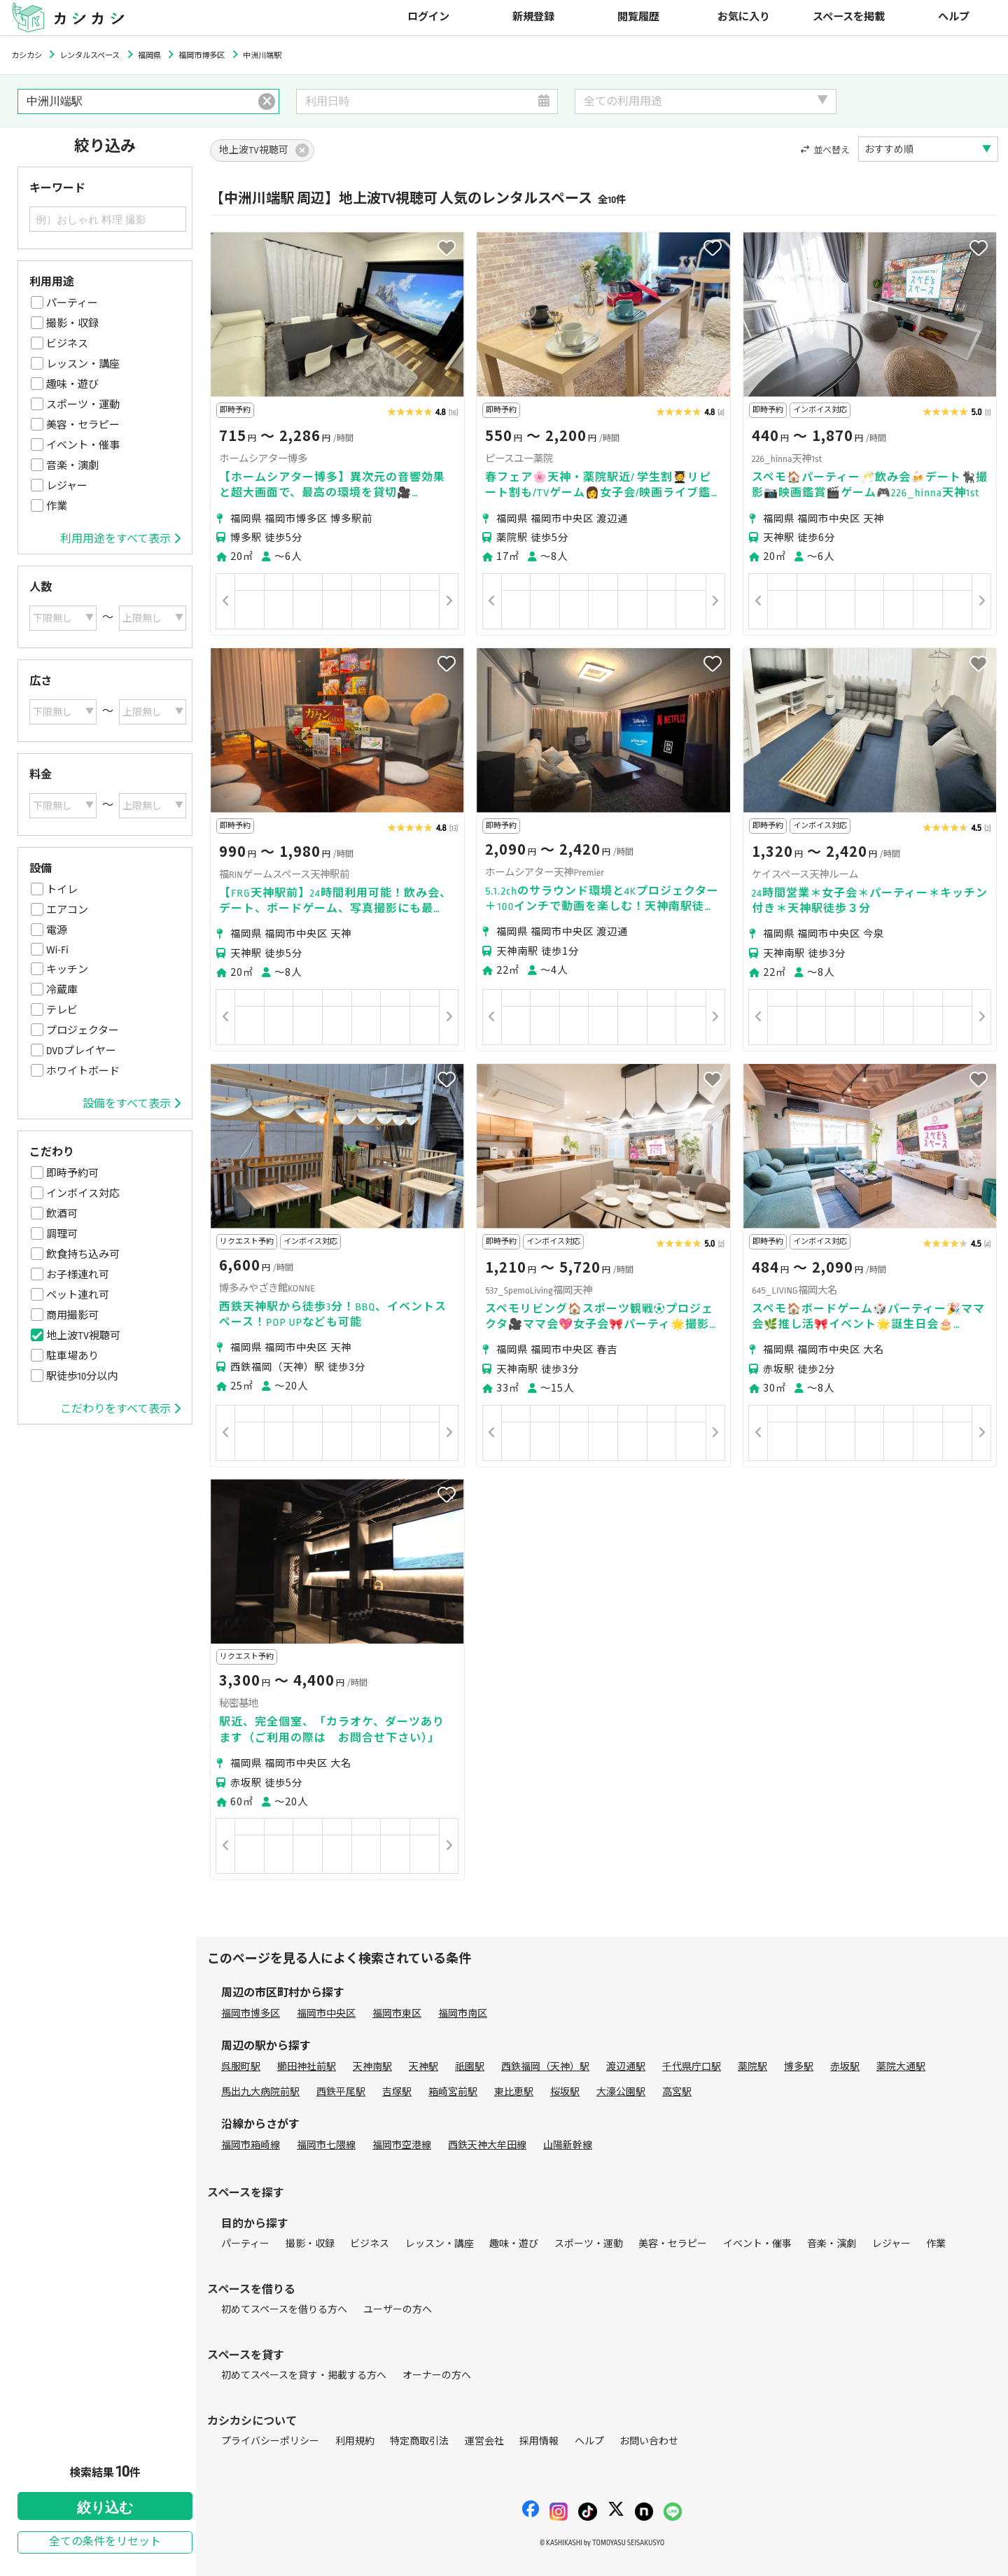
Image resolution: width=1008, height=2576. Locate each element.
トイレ (62, 889)
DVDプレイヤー (81, 1050)
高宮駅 (677, 2092)
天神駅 (423, 2067)
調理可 (62, 1234)
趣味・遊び (72, 384)
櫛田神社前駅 (306, 2067)
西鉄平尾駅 (340, 2092)
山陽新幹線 (567, 2145)
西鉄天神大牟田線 (487, 2145)
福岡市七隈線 (326, 2145)
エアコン (67, 910)
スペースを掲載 (849, 17)
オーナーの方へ (436, 2375)
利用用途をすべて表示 (120, 539)
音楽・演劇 (72, 465)
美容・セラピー (83, 424)
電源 (56, 930)
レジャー (67, 485)
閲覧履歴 (638, 17)
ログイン (428, 17)
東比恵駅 (513, 2092)
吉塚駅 (397, 2092)
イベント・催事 (83, 445)
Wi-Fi (57, 949)
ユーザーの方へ (397, 2309)
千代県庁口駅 (691, 2067)
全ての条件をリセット (105, 2542)
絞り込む (105, 2507)
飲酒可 (62, 1213)
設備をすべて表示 (132, 1104)
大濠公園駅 (620, 2092)
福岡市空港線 (401, 2145)
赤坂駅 (845, 2067)
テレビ (62, 1010)
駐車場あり (72, 1356)
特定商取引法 (419, 2441)
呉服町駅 (240, 2067)
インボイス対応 (83, 1193)
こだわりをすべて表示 (120, 1409)
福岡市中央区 (326, 2013)
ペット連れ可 (77, 1295)
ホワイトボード (83, 1071)
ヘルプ (953, 17)
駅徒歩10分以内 (82, 1376)
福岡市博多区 (250, 2013)
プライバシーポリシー (270, 2441)
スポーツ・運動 (83, 404)
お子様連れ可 (77, 1274)
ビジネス (67, 343)
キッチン (67, 969)
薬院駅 (752, 2067)
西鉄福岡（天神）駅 (545, 2067)
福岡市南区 (462, 2013)
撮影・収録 (72, 323)
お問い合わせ (649, 2441)
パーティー (72, 303)
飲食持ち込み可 (83, 1254)
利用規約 (354, 2441)
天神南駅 (372, 2067)
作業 (56, 506)
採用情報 (539, 2441)
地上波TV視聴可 (83, 1335)
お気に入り (744, 17)
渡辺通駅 (625, 2067)
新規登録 (533, 17)
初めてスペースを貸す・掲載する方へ (303, 2375)
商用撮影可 (72, 1315)
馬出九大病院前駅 (260, 2092)
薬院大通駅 (900, 2067)
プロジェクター (82, 1030)
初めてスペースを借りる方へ (284, 2309)
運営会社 (484, 2441)
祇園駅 (469, 2067)
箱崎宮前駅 (452, 2092)
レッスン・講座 (83, 364)
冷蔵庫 (62, 989)
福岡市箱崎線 (250, 2145)
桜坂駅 (565, 2092)
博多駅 (798, 2067)
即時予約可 (72, 1173)
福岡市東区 (396, 2013)
